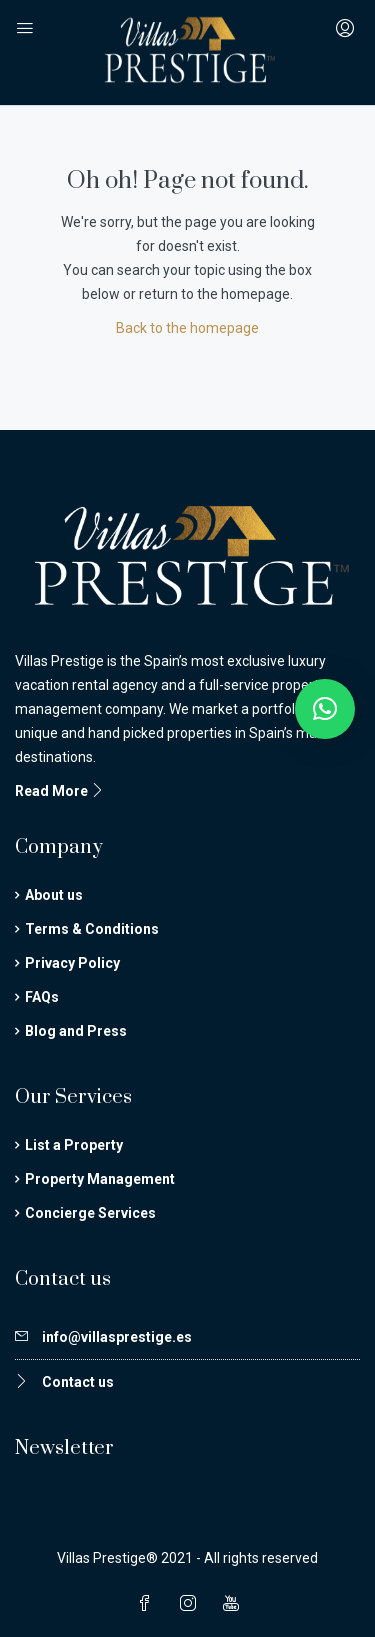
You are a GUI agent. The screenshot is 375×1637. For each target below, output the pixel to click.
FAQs (42, 997)
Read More (60, 791)
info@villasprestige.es (117, 1337)
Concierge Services (90, 1213)
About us (54, 895)
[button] (325, 709)
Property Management (100, 1179)
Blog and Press (76, 1031)
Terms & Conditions (92, 929)
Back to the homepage (187, 328)
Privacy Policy (72, 963)
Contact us (78, 1382)
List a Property (74, 1145)
